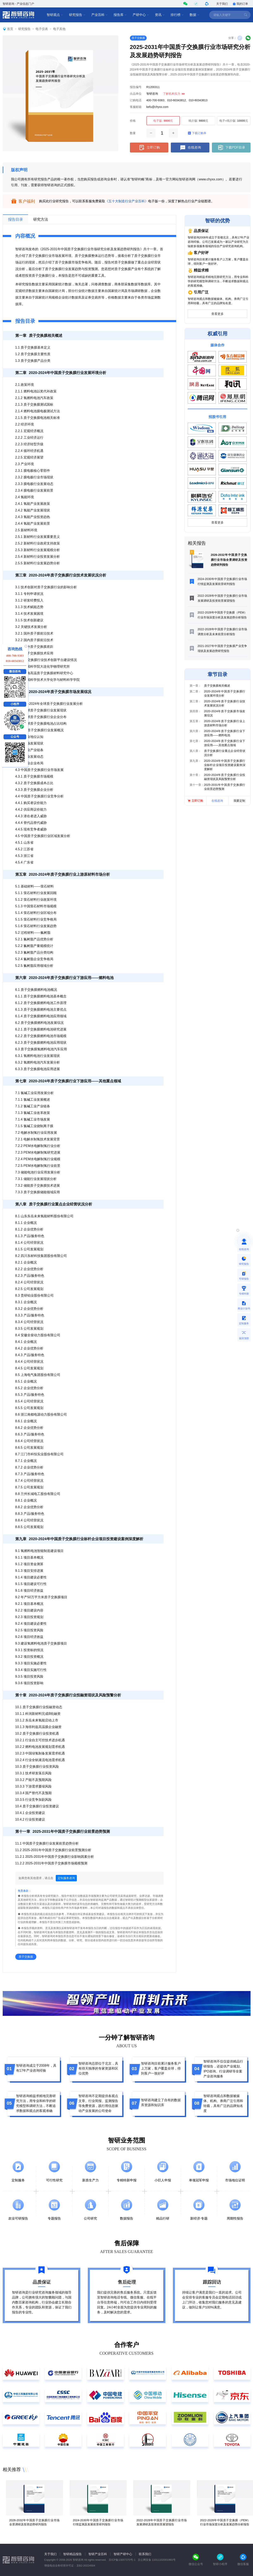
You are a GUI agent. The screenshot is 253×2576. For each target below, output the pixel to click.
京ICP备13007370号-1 (122, 2559)
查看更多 (217, 314)
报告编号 (135, 87)
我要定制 (239, 800)
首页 (10, 29)
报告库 (120, 15)
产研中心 (141, 15)
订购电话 (135, 100)
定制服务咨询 (66, 1878)
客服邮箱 (135, 106)
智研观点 (55, 15)
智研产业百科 (97, 2554)
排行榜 (177, 15)
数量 (133, 133)
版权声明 (19, 170)
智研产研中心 (123, 2554)
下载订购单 (197, 133)
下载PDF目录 (231, 147)
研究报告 (77, 15)
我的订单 (240, 4)
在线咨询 (190, 147)
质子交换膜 (138, 37)
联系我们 (145, 2554)
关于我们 (222, 3)
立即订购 (149, 147)
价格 (133, 120)
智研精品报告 (72, 2554)
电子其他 (59, 29)
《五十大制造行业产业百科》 (126, 201)
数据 (195, 15)
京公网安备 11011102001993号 (157, 2559)
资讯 (160, 15)
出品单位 (135, 93)
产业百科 (99, 15)
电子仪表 (42, 29)
